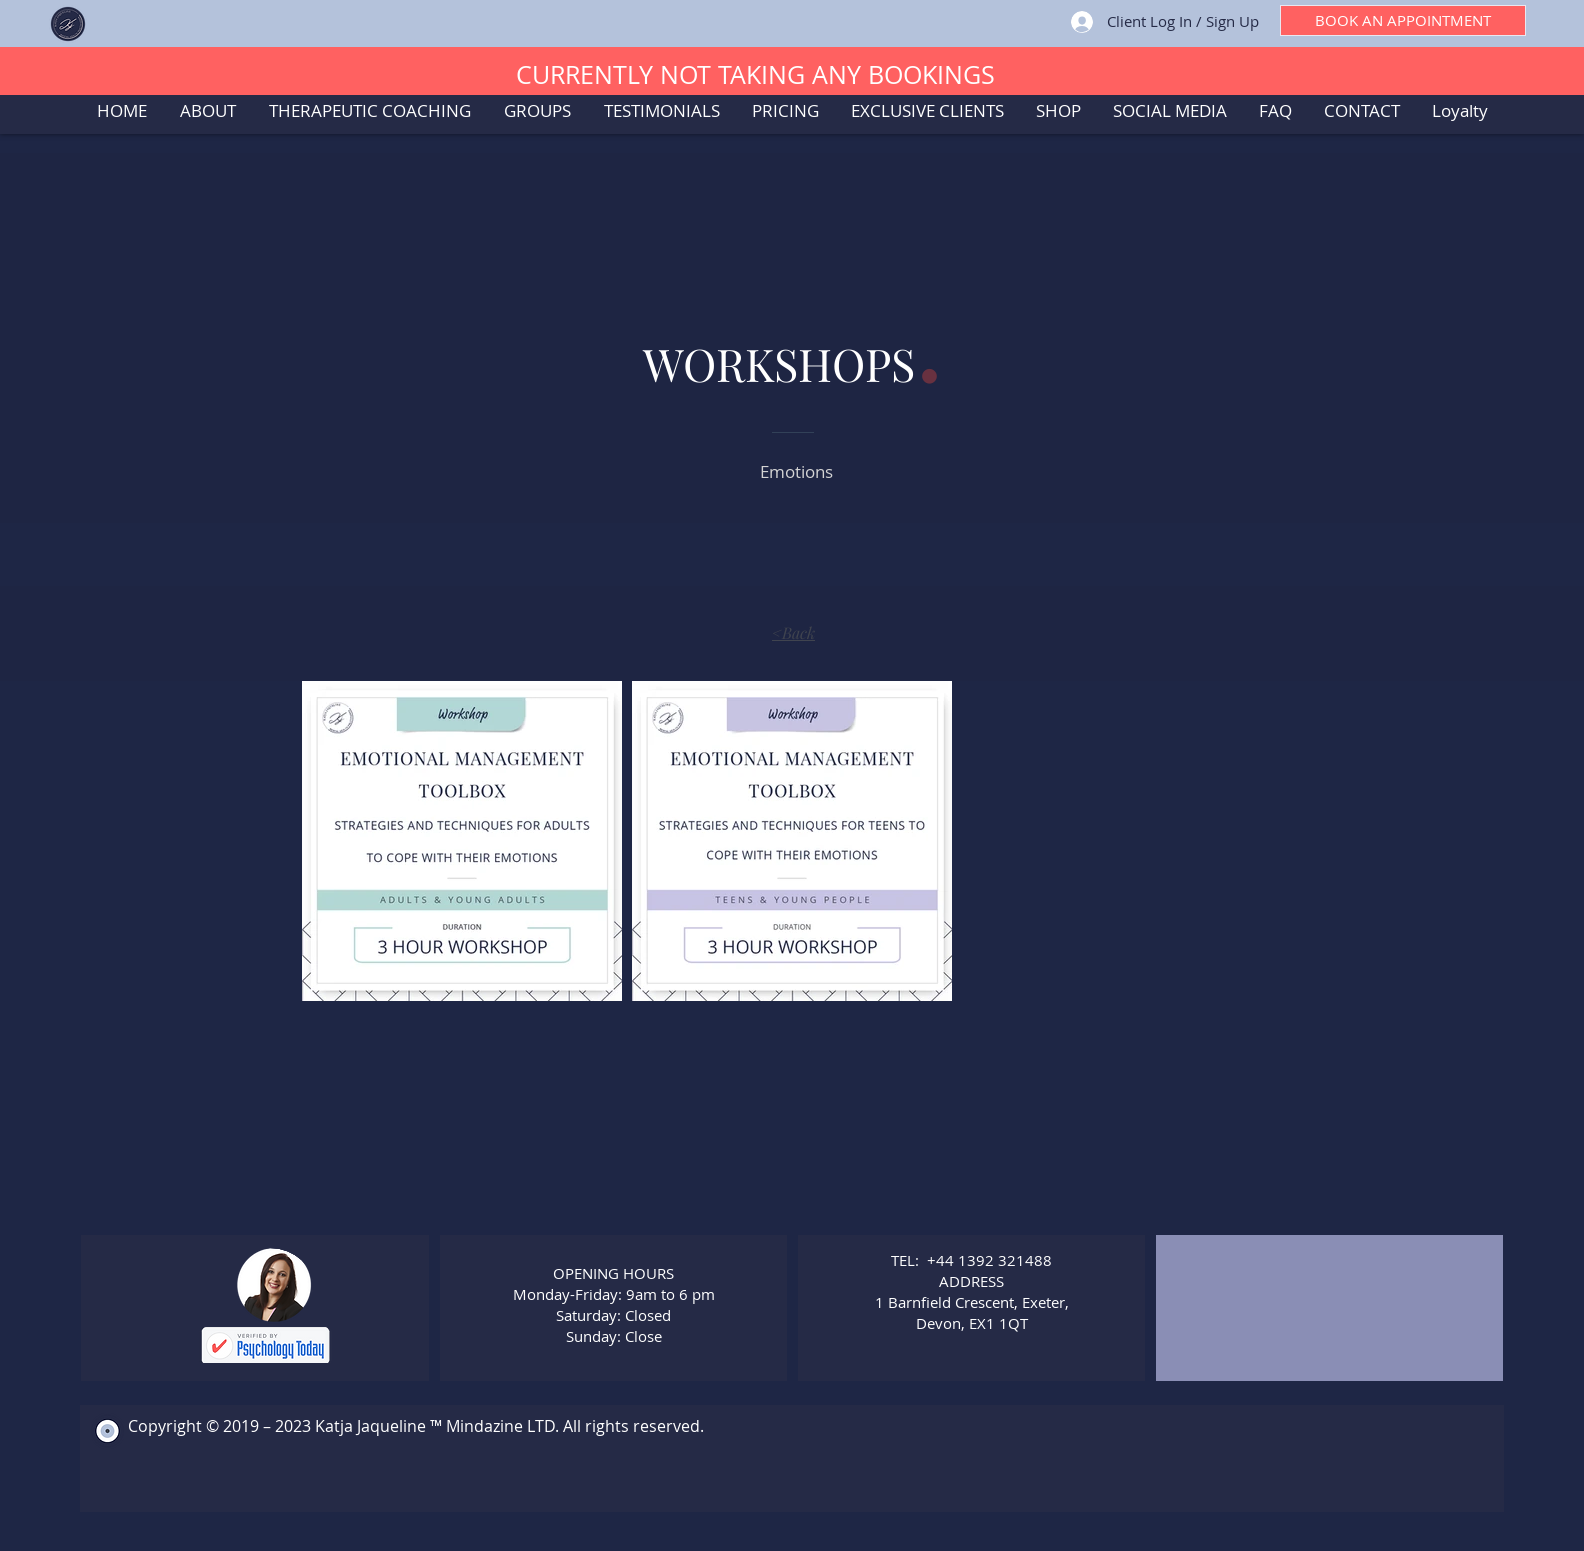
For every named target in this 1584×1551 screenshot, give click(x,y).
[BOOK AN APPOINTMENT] (1403, 20)
